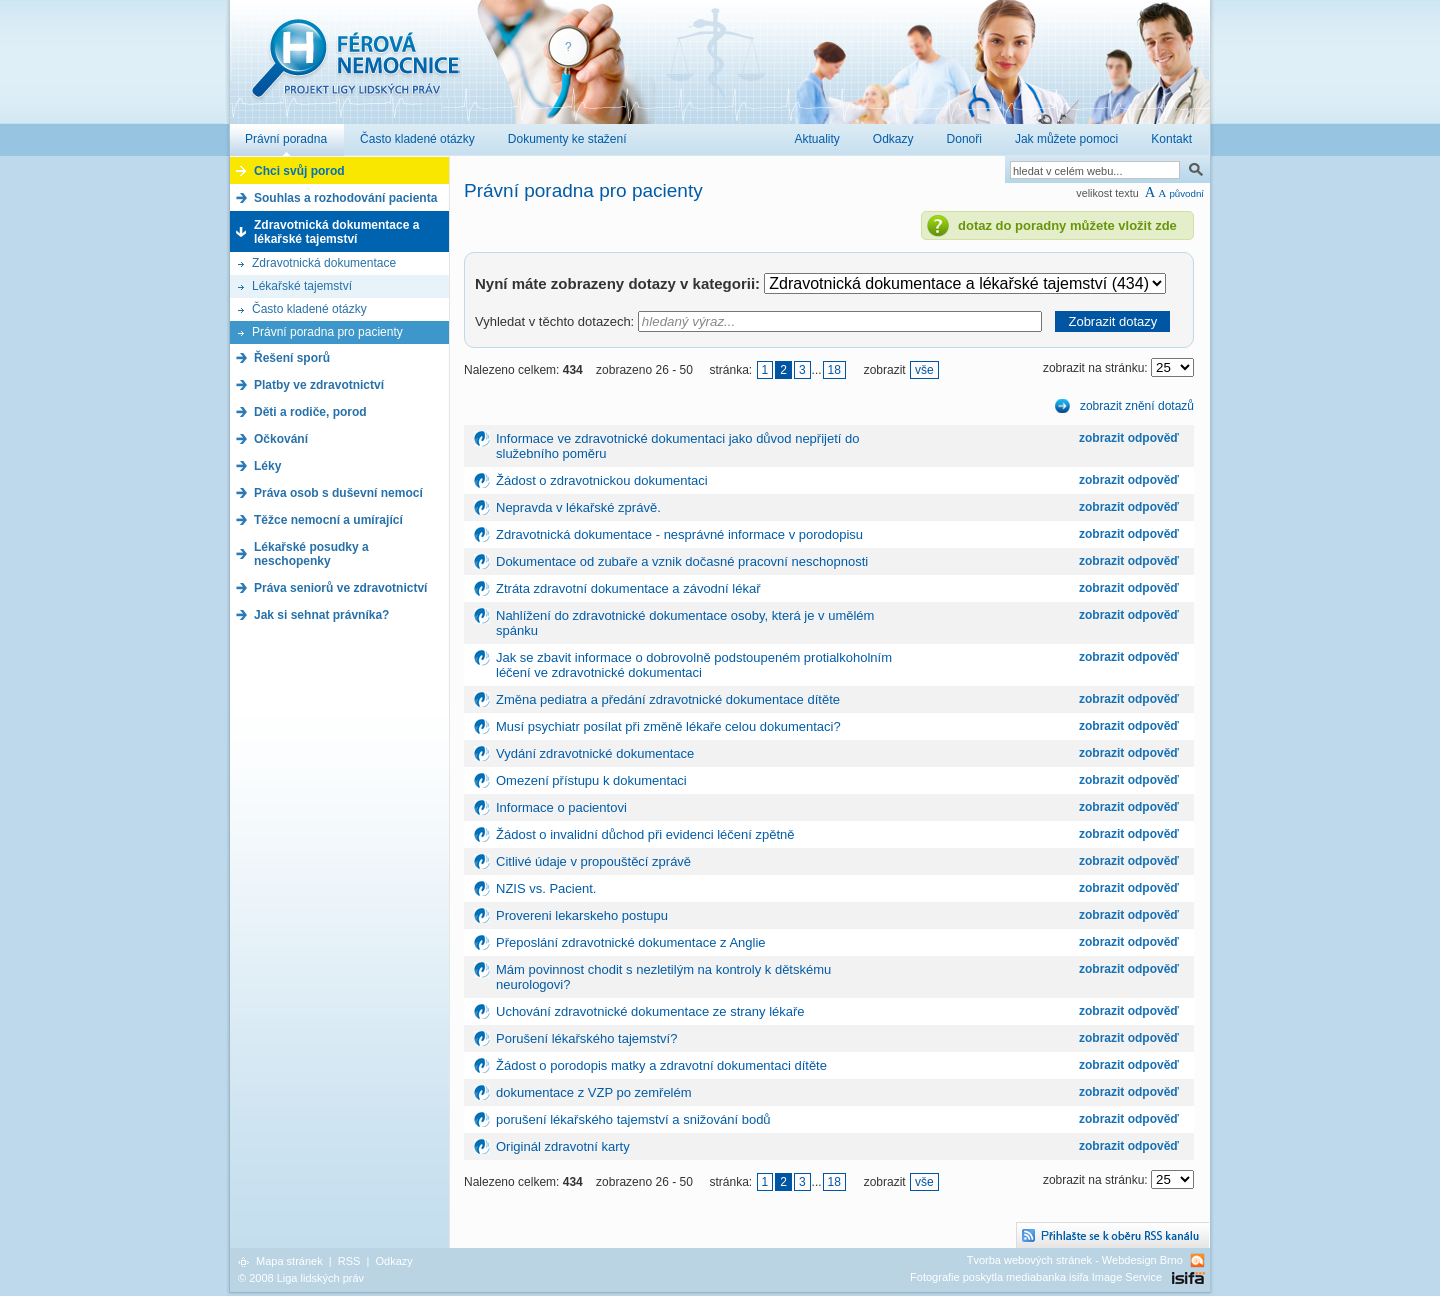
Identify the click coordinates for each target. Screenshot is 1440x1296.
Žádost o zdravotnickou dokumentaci (602, 480)
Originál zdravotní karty (563, 1146)
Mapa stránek (289, 1261)
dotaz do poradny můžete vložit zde (1067, 225)
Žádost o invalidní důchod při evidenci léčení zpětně (645, 834)
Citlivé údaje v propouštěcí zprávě (593, 861)
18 (834, 370)
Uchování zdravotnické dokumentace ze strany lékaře (650, 1011)
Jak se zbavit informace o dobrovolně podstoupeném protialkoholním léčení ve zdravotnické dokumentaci (694, 665)
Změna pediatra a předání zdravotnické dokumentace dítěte (668, 699)
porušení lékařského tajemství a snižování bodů (633, 1119)
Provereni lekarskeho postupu (582, 915)
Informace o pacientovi (561, 807)
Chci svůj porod (299, 171)
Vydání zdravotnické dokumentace (595, 753)
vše (924, 370)
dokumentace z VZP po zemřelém (594, 1092)
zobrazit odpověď (1129, 438)
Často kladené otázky (309, 309)
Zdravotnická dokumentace (324, 263)
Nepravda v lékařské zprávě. (578, 507)
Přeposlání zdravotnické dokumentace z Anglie (631, 942)
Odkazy (393, 1261)
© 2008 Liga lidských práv (301, 1278)
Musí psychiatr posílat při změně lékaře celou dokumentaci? (668, 726)
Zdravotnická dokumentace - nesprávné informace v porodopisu (679, 534)
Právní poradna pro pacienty (327, 332)
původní (1186, 193)
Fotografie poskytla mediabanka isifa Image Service (1036, 1277)
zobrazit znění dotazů (1137, 406)
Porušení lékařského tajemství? (586, 1038)
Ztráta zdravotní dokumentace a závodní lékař (628, 588)
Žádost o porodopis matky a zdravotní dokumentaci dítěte (661, 1065)
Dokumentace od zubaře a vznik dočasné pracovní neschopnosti (682, 561)
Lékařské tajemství (302, 286)
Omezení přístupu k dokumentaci (591, 780)
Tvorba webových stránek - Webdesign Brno (1075, 1260)
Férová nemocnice (355, 68)
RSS (349, 1261)
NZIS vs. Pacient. (546, 888)
